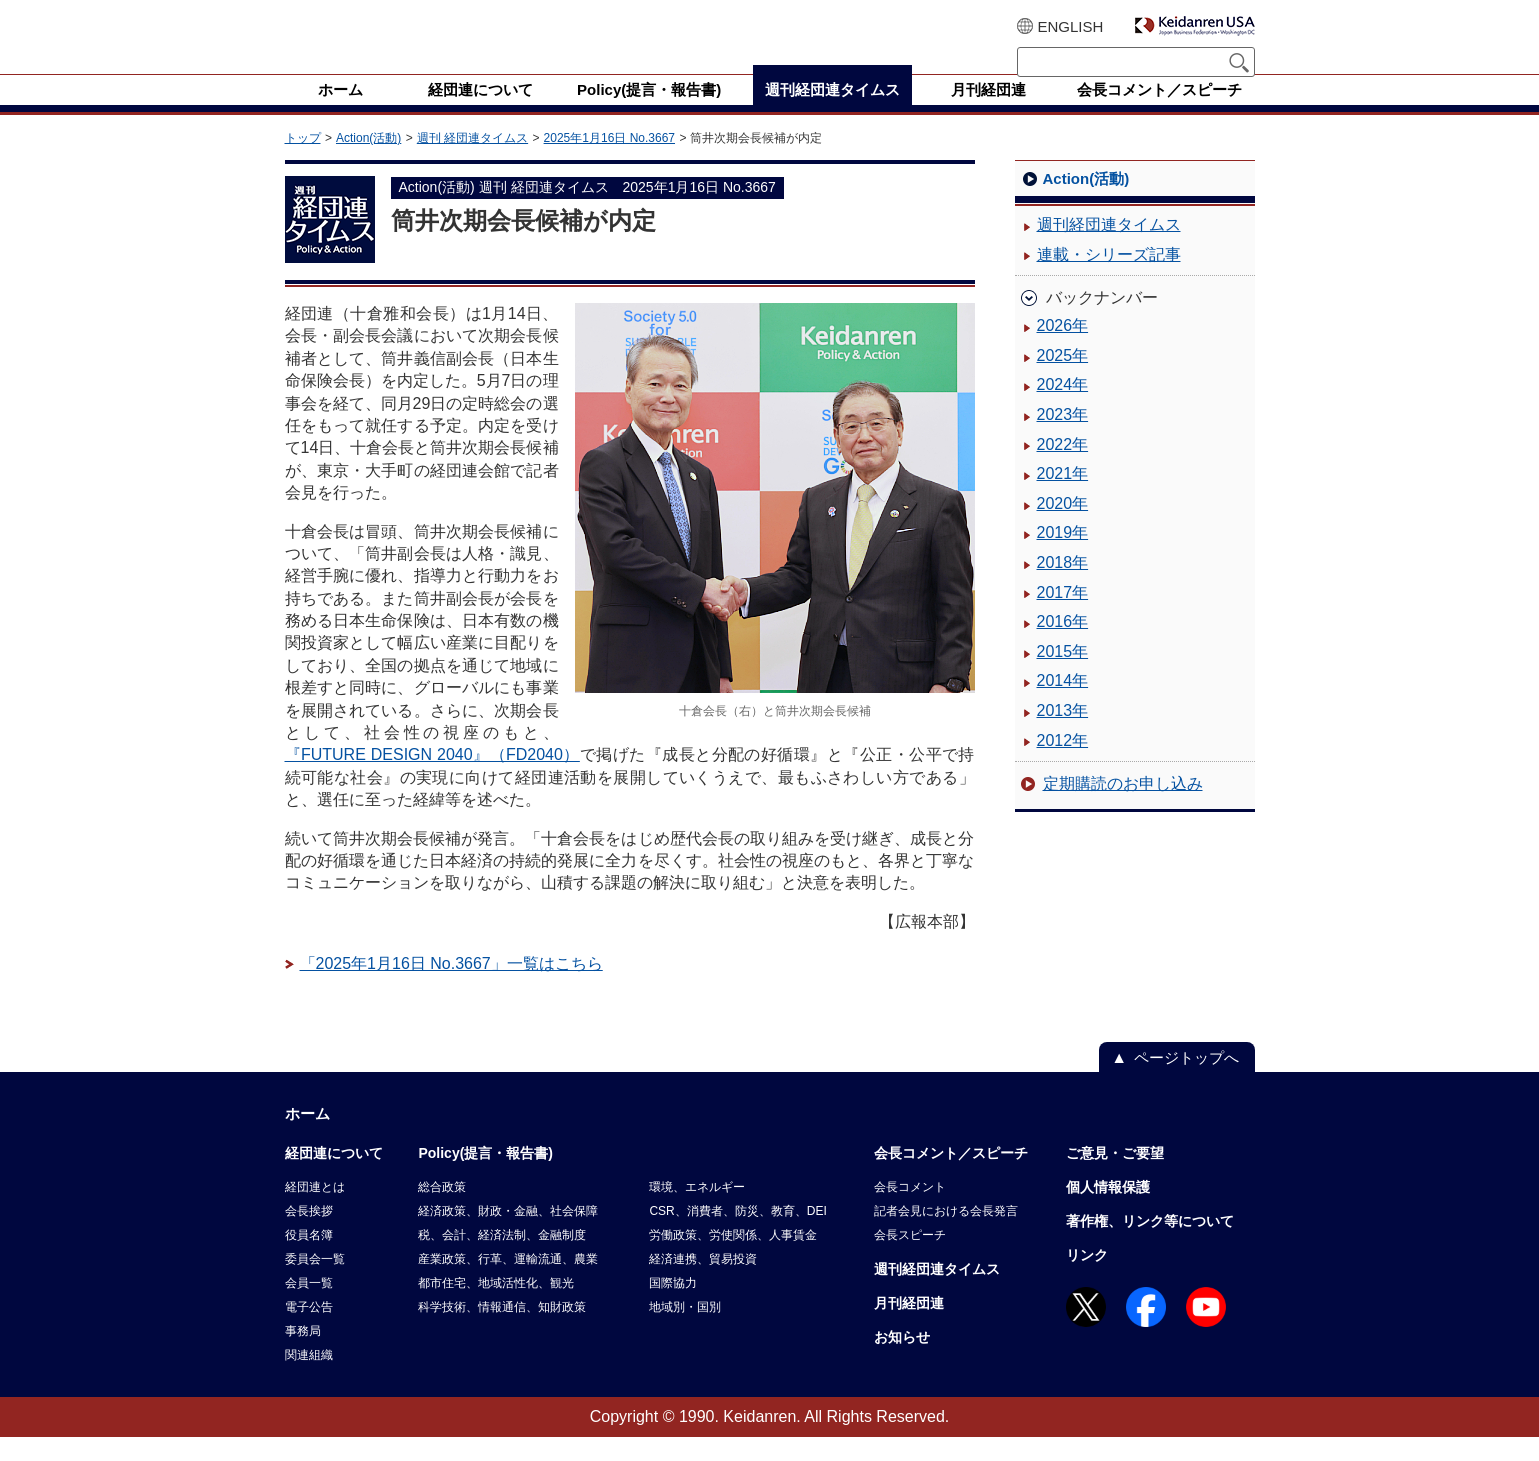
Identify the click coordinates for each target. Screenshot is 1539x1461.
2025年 (1063, 379)
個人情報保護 (1108, 1211)
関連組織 (309, 1379)
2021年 (1063, 497)
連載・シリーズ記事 (1109, 278)
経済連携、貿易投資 (703, 1283)
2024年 (1063, 408)
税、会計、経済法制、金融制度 (502, 1259)
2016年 (1063, 645)
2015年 (1063, 675)
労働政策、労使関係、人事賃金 (733, 1259)
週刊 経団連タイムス (472, 162)
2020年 (1063, 527)
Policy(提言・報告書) (485, 1177)
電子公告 (309, 1331)
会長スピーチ (910, 1259)
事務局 (303, 1355)
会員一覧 (309, 1307)
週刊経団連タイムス (1109, 248)
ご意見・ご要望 (1115, 1177)
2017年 (1063, 616)
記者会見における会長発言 (946, 1235)
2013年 (1063, 734)
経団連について (334, 1177)
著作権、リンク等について (1150, 1245)
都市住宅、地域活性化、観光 (496, 1307)
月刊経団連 (909, 1327)
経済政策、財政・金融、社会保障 (508, 1235)
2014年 (1063, 704)
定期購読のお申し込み (1123, 807)
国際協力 (673, 1307)
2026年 (1063, 349)
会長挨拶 (309, 1235)
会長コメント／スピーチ (951, 1177)
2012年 (1063, 764)
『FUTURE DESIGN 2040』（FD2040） (432, 778)
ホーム (307, 1137)
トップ (303, 162)
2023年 (1063, 438)
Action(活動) (368, 162)
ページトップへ (1186, 1081)
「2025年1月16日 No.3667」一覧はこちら (451, 987)
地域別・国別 (685, 1331)
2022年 (1063, 468)
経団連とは (315, 1211)
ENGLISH (1071, 26)
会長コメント (910, 1211)
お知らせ (902, 1361)
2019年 (1063, 556)
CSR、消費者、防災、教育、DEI (737, 1235)
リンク (1087, 1279)
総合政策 (442, 1211)
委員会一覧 (315, 1283)
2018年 (1063, 586)
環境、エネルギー (697, 1211)
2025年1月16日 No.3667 (609, 162)
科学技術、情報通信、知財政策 (502, 1331)
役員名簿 (309, 1259)
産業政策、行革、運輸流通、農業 (508, 1283)
